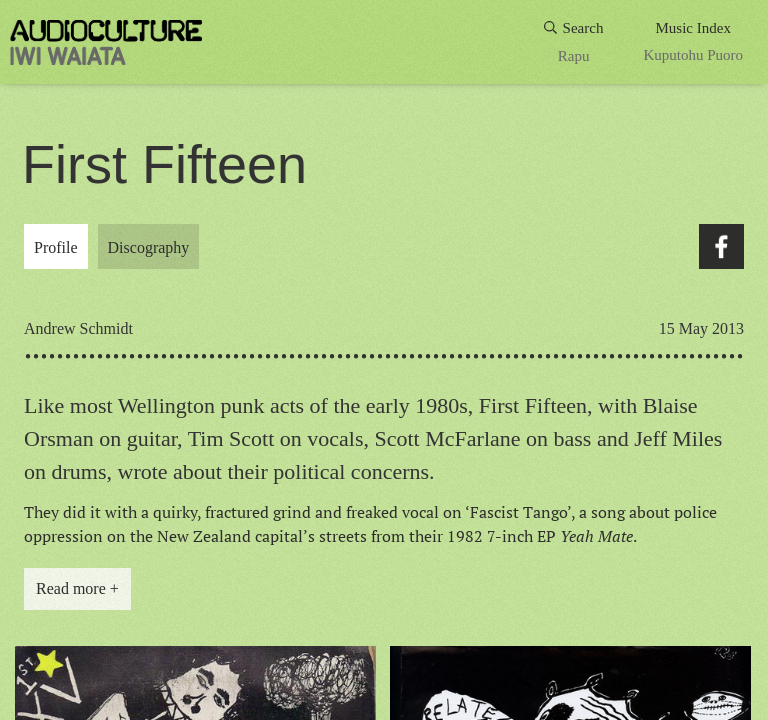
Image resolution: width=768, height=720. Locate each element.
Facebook (721, 246)
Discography (149, 247)
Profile (56, 247)
